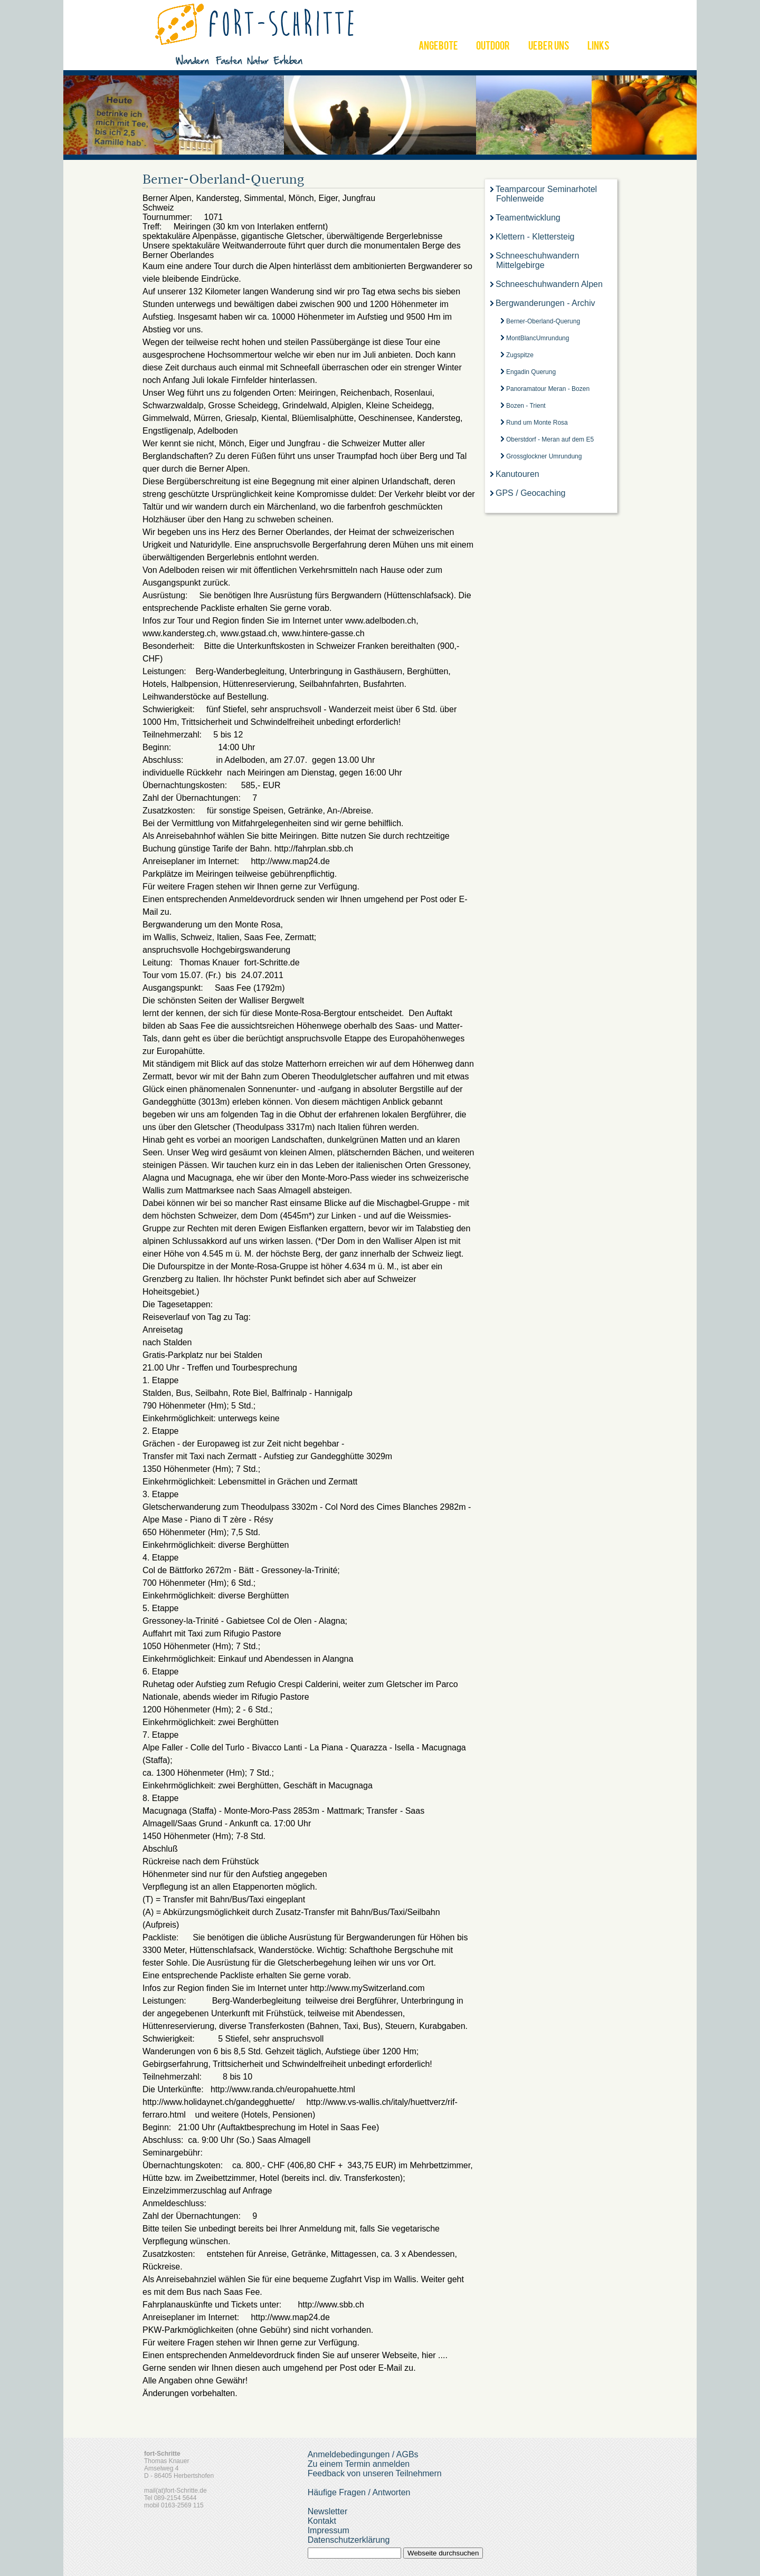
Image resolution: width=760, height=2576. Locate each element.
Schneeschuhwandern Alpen (549, 284)
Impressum (328, 2530)
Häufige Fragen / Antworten (359, 2492)
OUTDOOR (493, 47)
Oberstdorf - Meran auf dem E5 (550, 439)
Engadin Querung (531, 372)
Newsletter (328, 2511)
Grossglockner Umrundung (544, 456)
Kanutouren (517, 474)
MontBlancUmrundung (537, 338)
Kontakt (322, 2520)
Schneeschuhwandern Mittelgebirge (537, 260)
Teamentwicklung (528, 217)
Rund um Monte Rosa (537, 422)
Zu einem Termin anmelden (359, 2463)
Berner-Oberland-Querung (543, 321)
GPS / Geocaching (531, 493)
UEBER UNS (548, 47)
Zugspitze (520, 355)
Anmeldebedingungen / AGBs (363, 2454)
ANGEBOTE (438, 47)
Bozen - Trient (526, 405)
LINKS (598, 47)
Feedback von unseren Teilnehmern (375, 2473)
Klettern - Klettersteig (535, 236)
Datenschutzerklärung (349, 2539)
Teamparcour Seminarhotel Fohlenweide (546, 194)
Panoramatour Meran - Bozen (548, 388)
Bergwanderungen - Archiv (545, 303)
